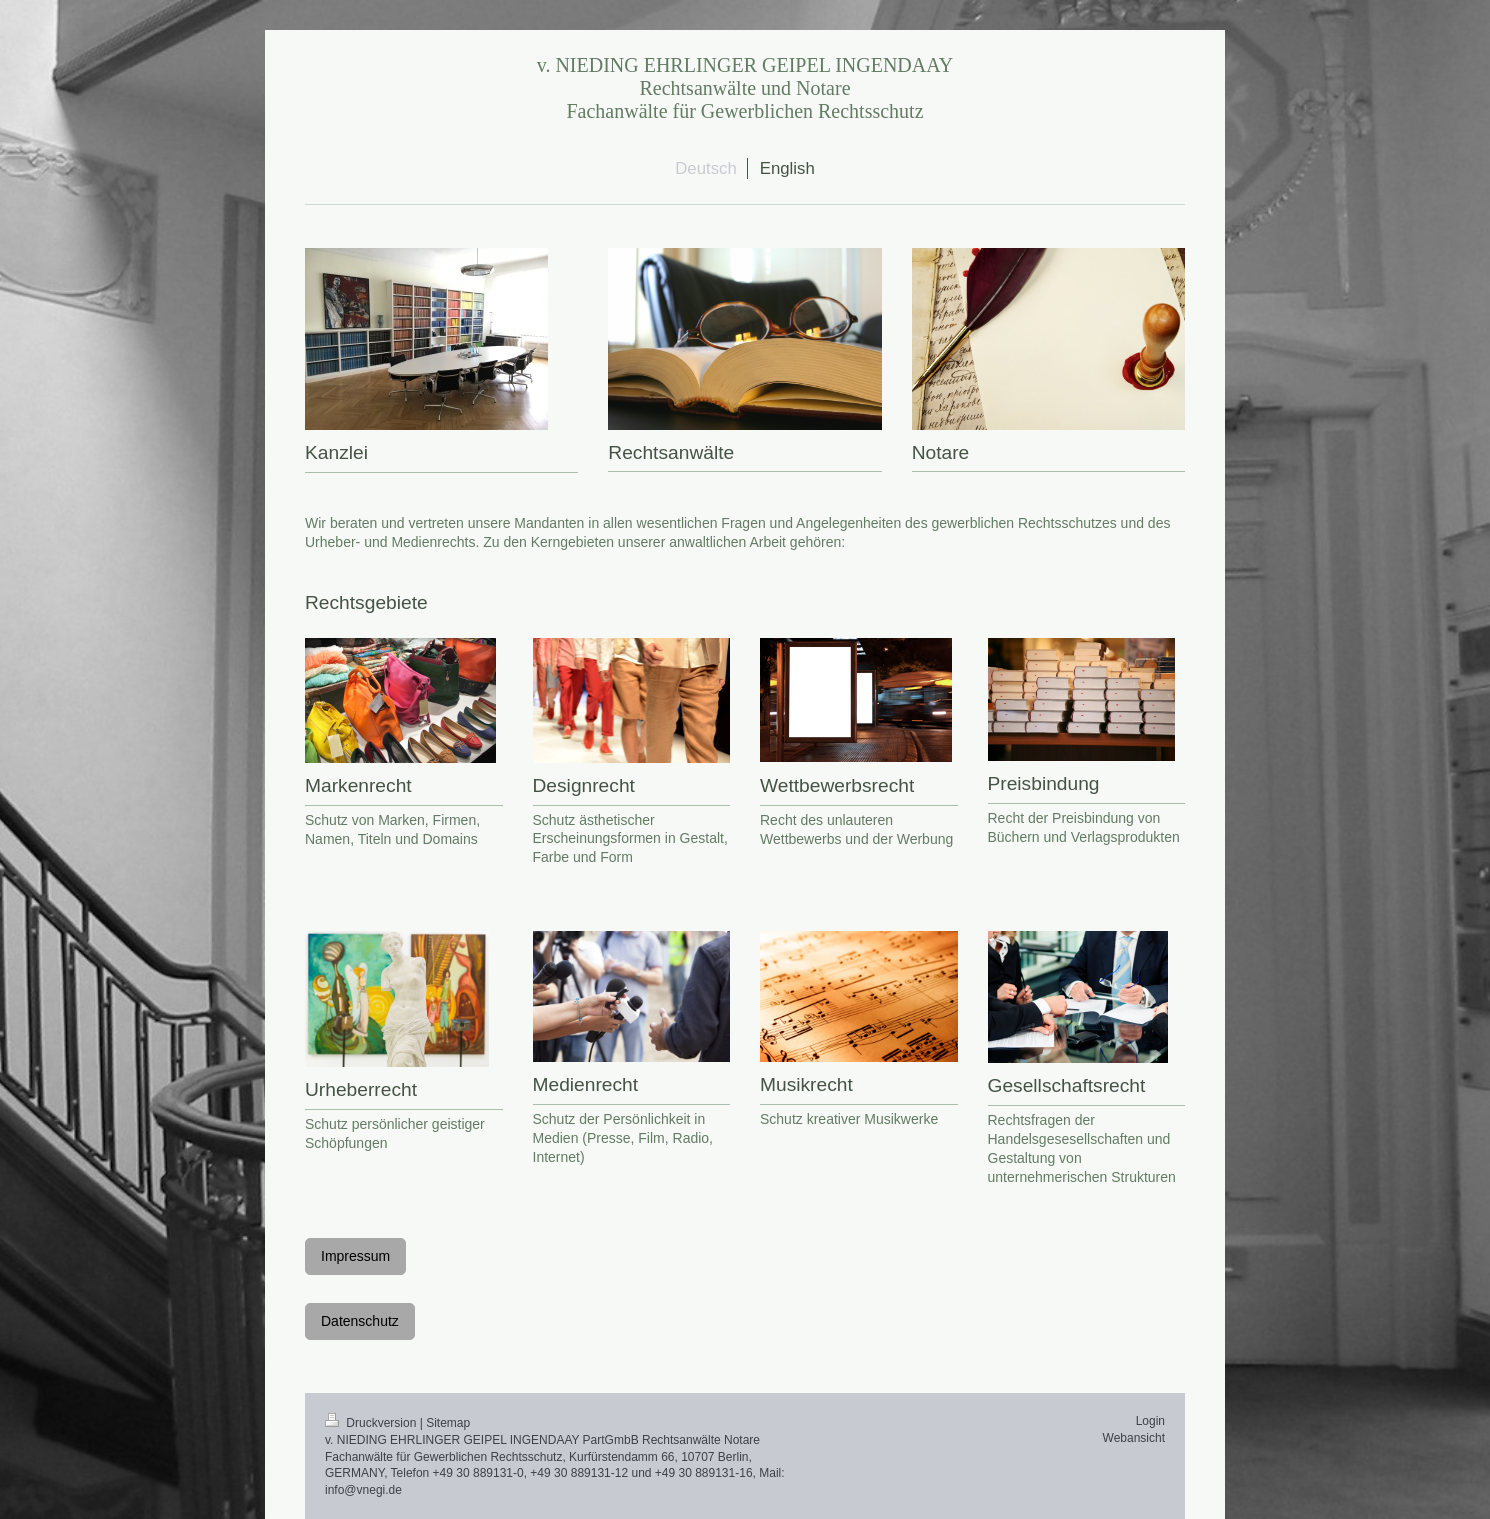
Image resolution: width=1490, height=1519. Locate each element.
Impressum (355, 1256)
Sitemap (448, 1423)
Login (1150, 1421)
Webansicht (1134, 1438)
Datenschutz (360, 1321)
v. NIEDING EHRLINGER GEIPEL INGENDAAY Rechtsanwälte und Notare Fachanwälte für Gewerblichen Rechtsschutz (745, 88)
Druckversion (372, 1423)
